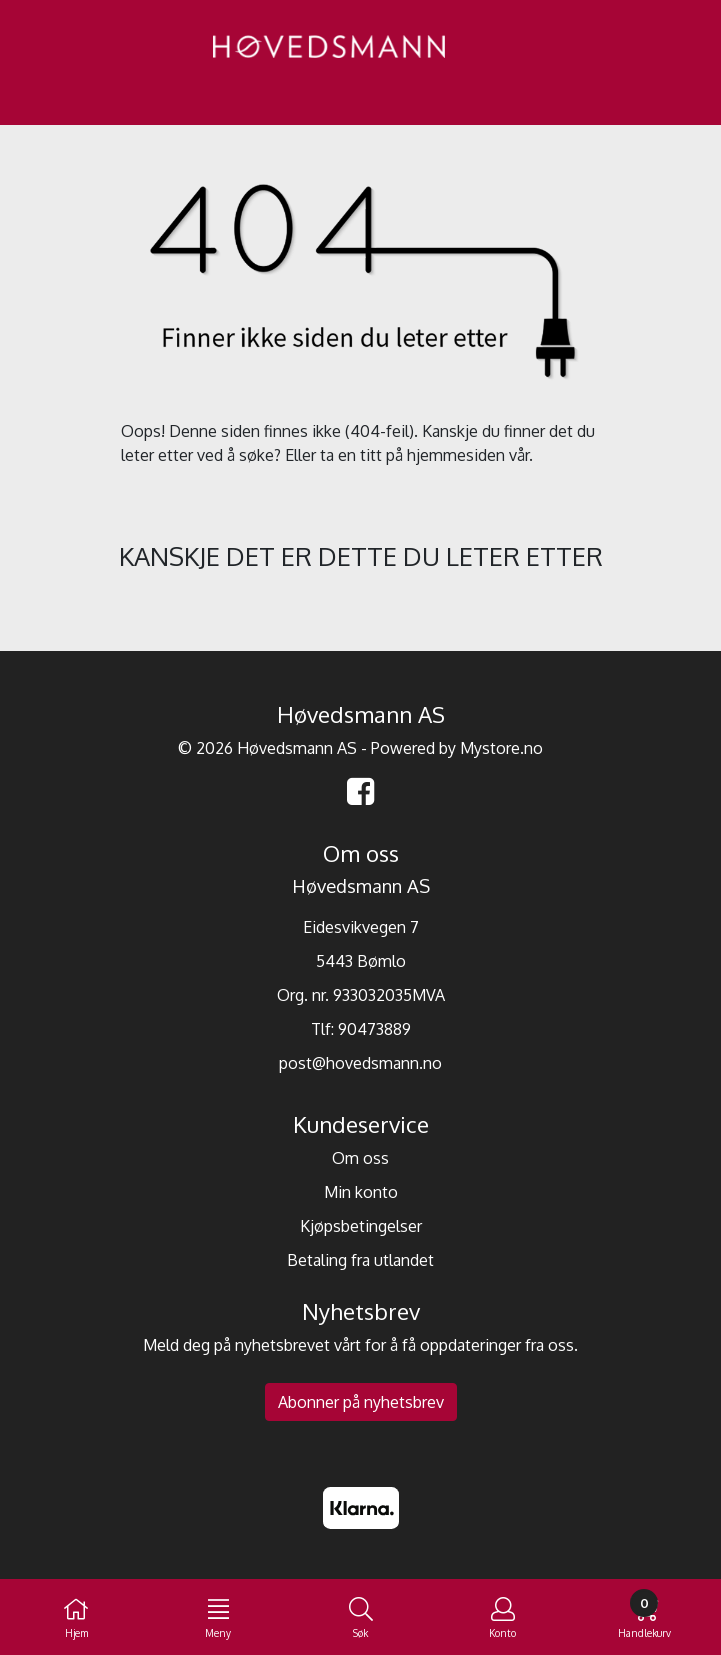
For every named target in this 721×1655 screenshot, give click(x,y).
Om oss (360, 1158)
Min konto (361, 1192)
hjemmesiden (456, 455)
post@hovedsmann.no (360, 1063)
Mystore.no (501, 748)
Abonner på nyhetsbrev (361, 1402)
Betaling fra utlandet (360, 1260)
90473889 (374, 1029)
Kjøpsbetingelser (361, 1226)
